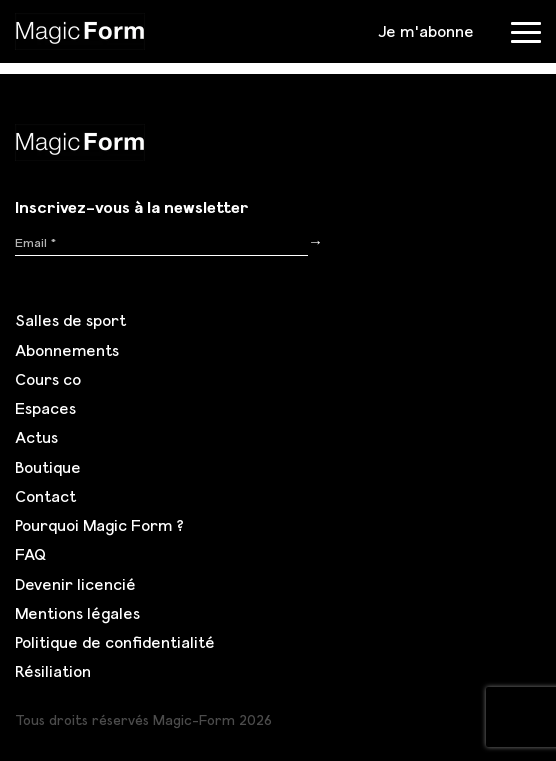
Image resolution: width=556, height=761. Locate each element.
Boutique (48, 467)
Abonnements (67, 350)
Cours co (48, 379)
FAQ (30, 554)
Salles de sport (70, 320)
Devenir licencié (75, 584)
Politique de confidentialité (115, 642)
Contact (45, 496)
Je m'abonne (426, 31)
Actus (36, 437)
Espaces (45, 408)
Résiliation (53, 671)
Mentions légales (77, 613)
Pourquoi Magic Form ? (99, 525)
